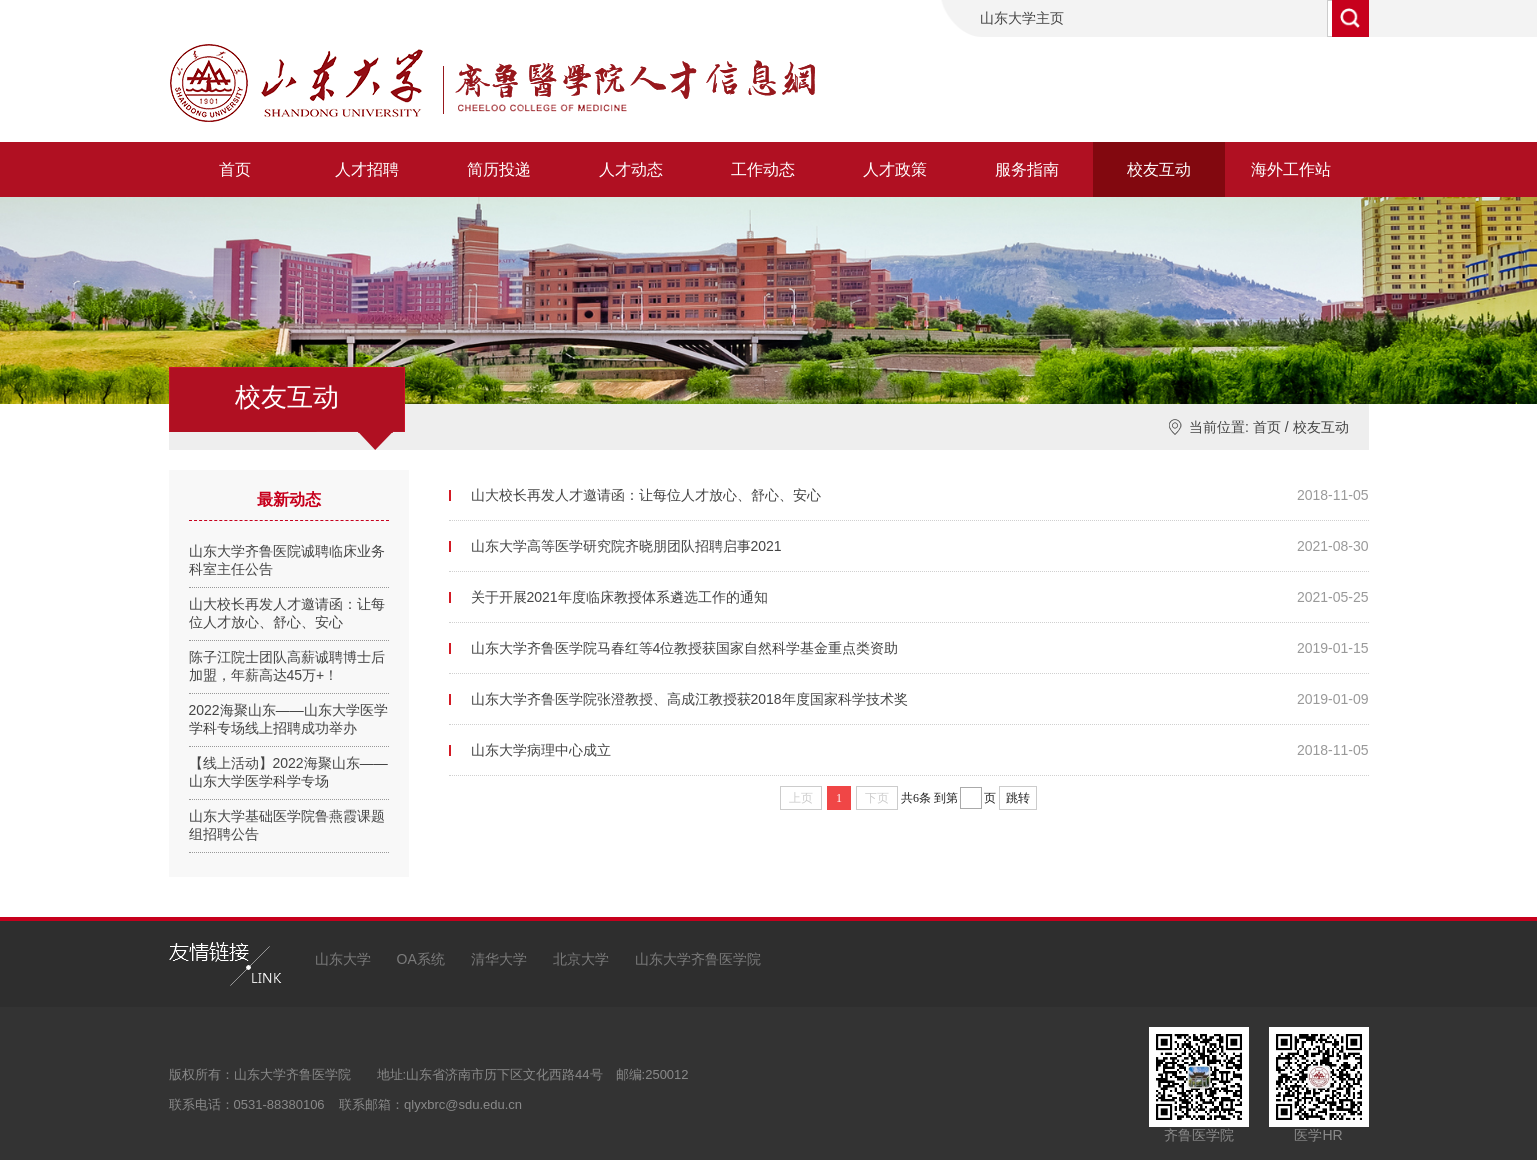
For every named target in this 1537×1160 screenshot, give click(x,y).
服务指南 (1027, 169)
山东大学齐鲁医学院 (698, 959)
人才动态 (631, 169)
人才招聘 (367, 169)
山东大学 (343, 959)
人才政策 (895, 169)
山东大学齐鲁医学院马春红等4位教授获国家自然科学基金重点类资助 (685, 648)
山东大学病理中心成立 (541, 750)
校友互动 (1159, 169)
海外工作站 (1291, 169)
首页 (235, 169)
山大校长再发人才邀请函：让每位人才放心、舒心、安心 (646, 495)
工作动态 (763, 169)
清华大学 (499, 959)
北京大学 (581, 959)
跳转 (1018, 798)
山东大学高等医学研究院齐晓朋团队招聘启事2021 (626, 546)
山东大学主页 (1022, 18)
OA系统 (421, 959)
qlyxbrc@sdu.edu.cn (463, 1104)
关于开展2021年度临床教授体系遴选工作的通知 (619, 597)
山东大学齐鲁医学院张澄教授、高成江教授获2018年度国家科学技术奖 (689, 699)
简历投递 (499, 169)
